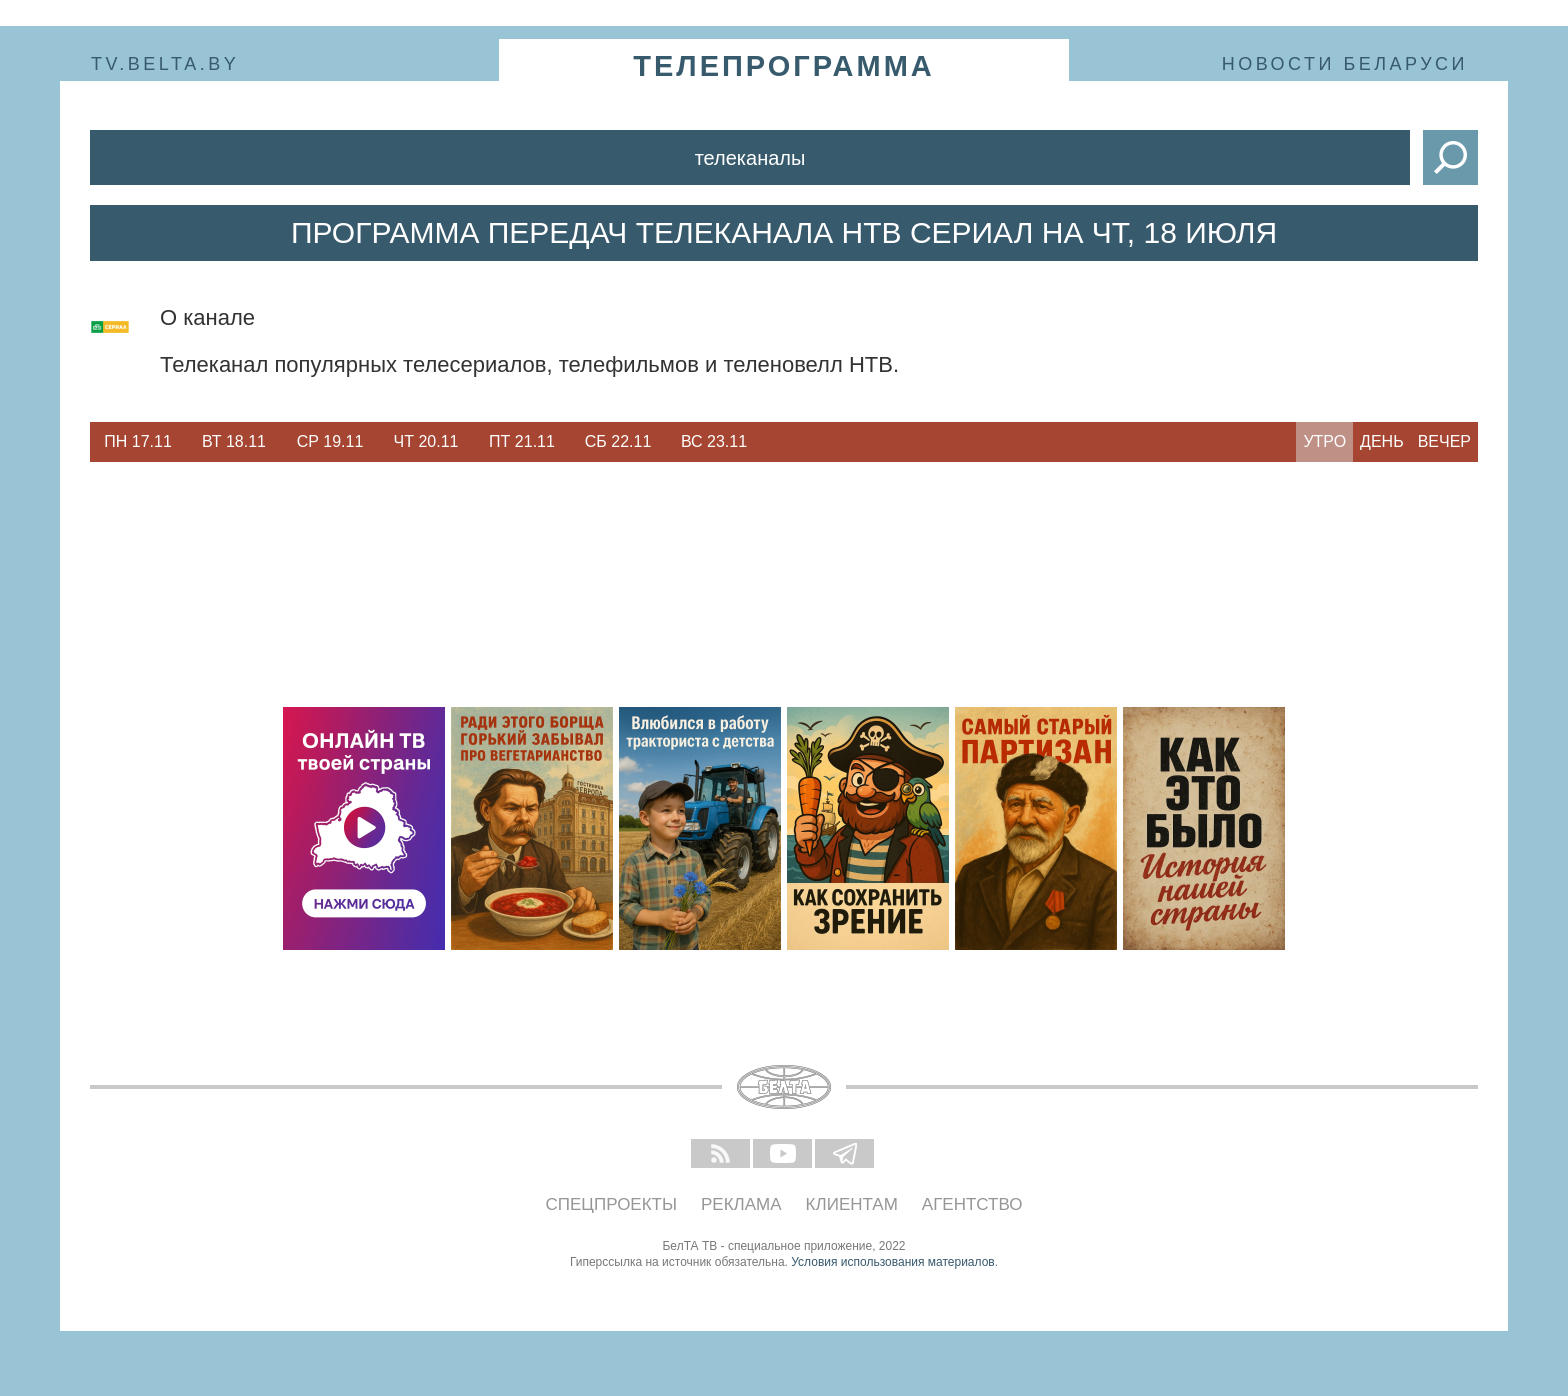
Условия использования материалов (892, 1262)
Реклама (741, 1204)
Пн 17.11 (138, 441)
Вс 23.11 (714, 441)
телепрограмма (784, 66)
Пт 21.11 (522, 441)
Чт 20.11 (426, 441)
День (1382, 441)
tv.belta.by (165, 64)
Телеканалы (750, 158)
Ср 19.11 (330, 441)
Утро (1324, 441)
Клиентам (852, 1204)
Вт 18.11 (234, 441)
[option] (138, 442)
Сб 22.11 (618, 441)
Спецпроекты (612, 1204)
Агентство (972, 1204)
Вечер (1444, 441)
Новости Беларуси (1345, 64)
